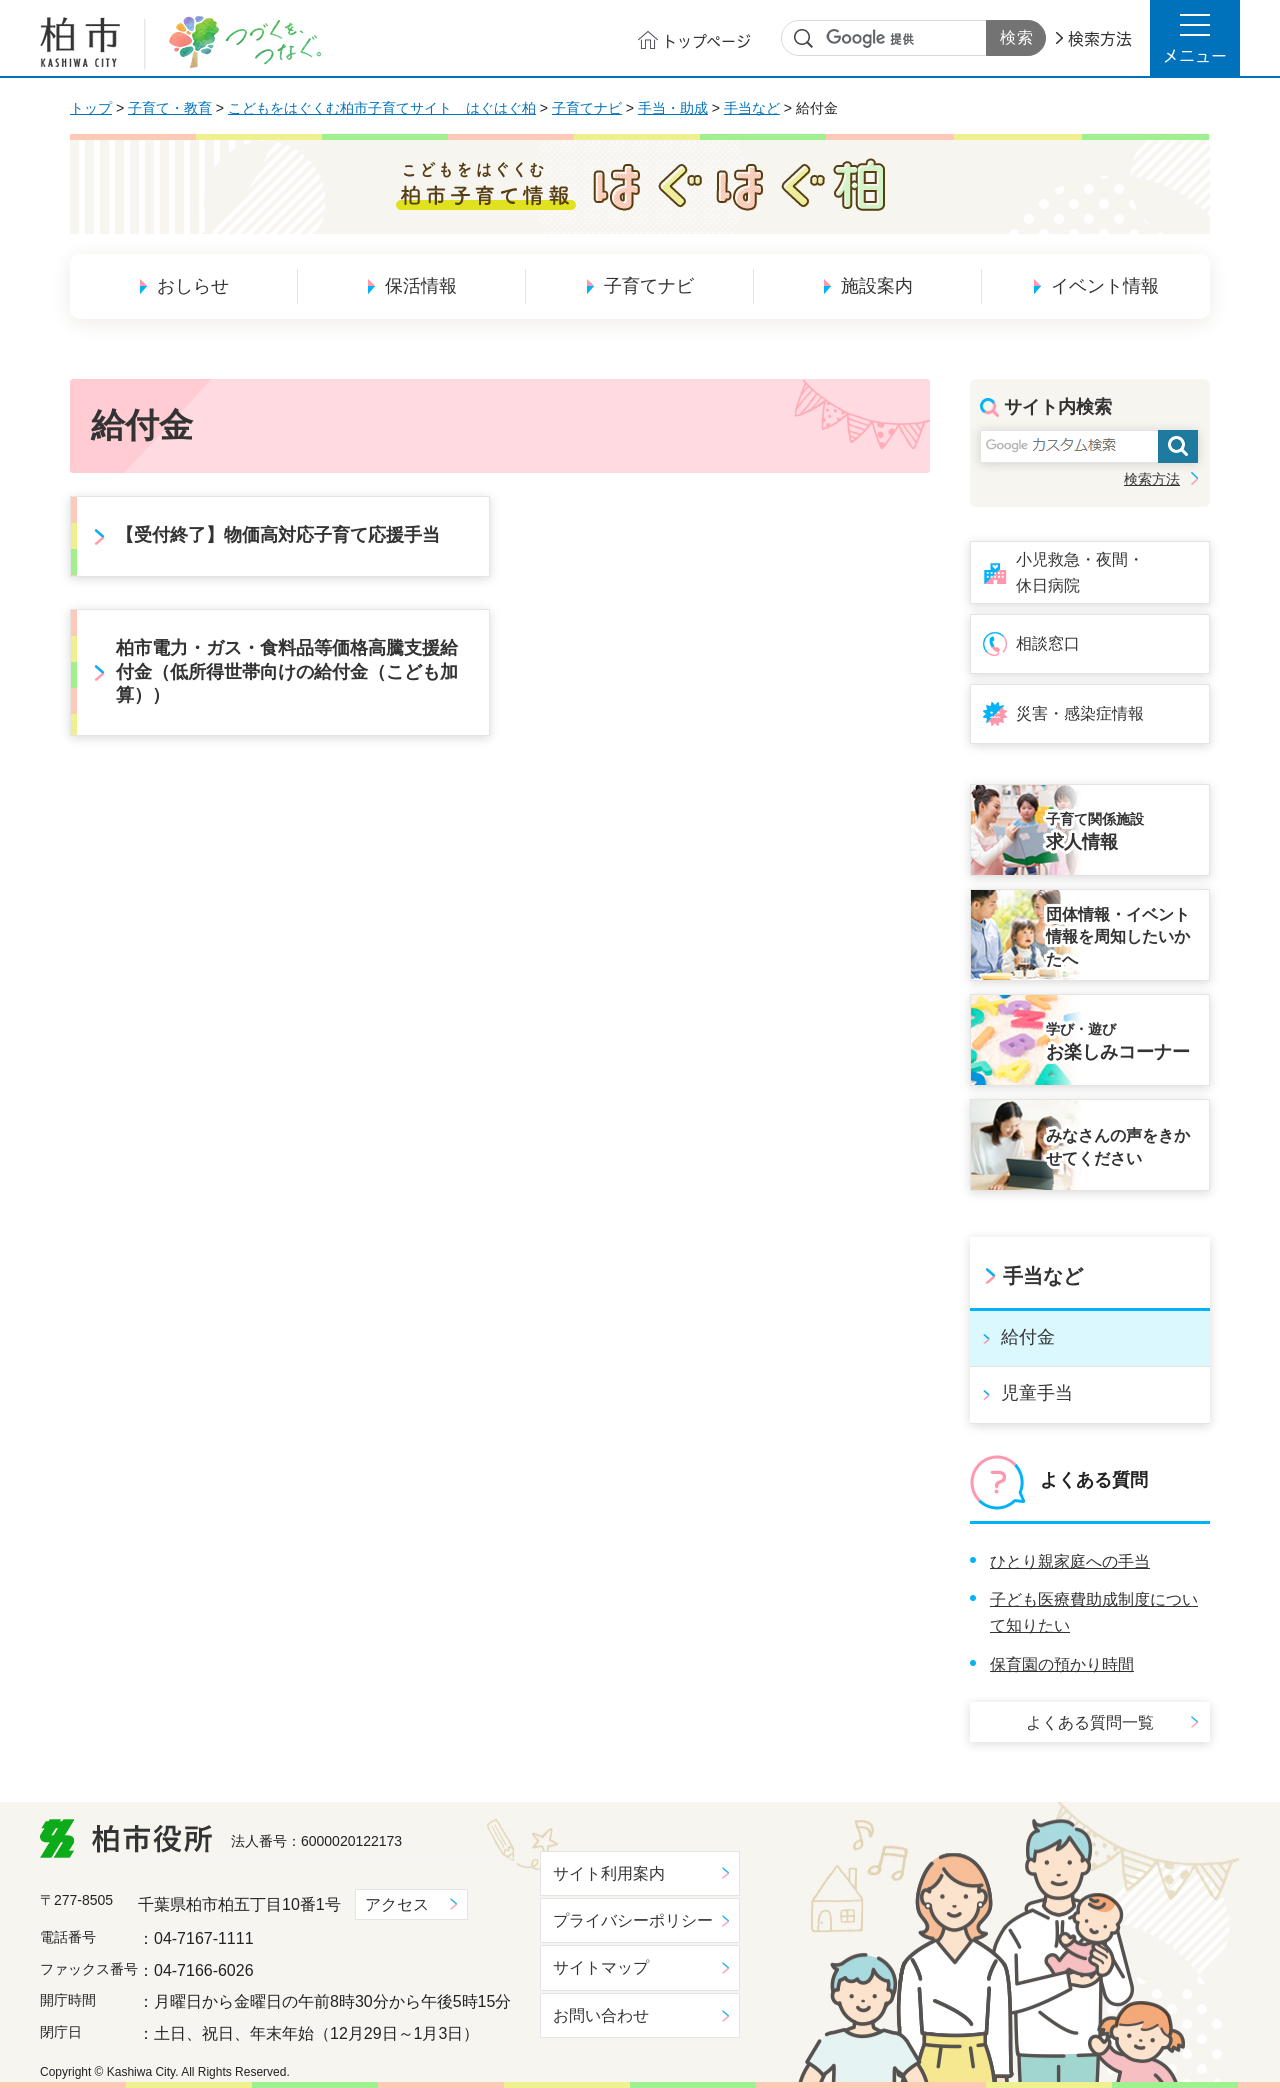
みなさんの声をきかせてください (1118, 1146)
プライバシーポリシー (633, 1920)
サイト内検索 (804, 39)
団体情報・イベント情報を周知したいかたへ (1118, 937)
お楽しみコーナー (1122, 1041)
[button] (1195, 38)
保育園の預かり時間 (1062, 1664)
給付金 (1028, 1337)
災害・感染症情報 (1080, 713)
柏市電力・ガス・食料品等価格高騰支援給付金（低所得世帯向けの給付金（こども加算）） (287, 671)
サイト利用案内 (609, 1873)
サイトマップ (601, 1967)
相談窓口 (1048, 643)
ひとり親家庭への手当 (1070, 1561)
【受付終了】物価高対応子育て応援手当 (278, 535)
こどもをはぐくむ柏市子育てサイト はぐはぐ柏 (382, 108)
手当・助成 (673, 108)
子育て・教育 (170, 108)
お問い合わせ (601, 2015)
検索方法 (1100, 39)
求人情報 (1122, 831)
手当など (752, 108)
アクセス (397, 1904)
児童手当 (1037, 1393)
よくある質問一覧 (1090, 1722)
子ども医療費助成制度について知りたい (1094, 1612)
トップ (91, 108)
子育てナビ (587, 108)
